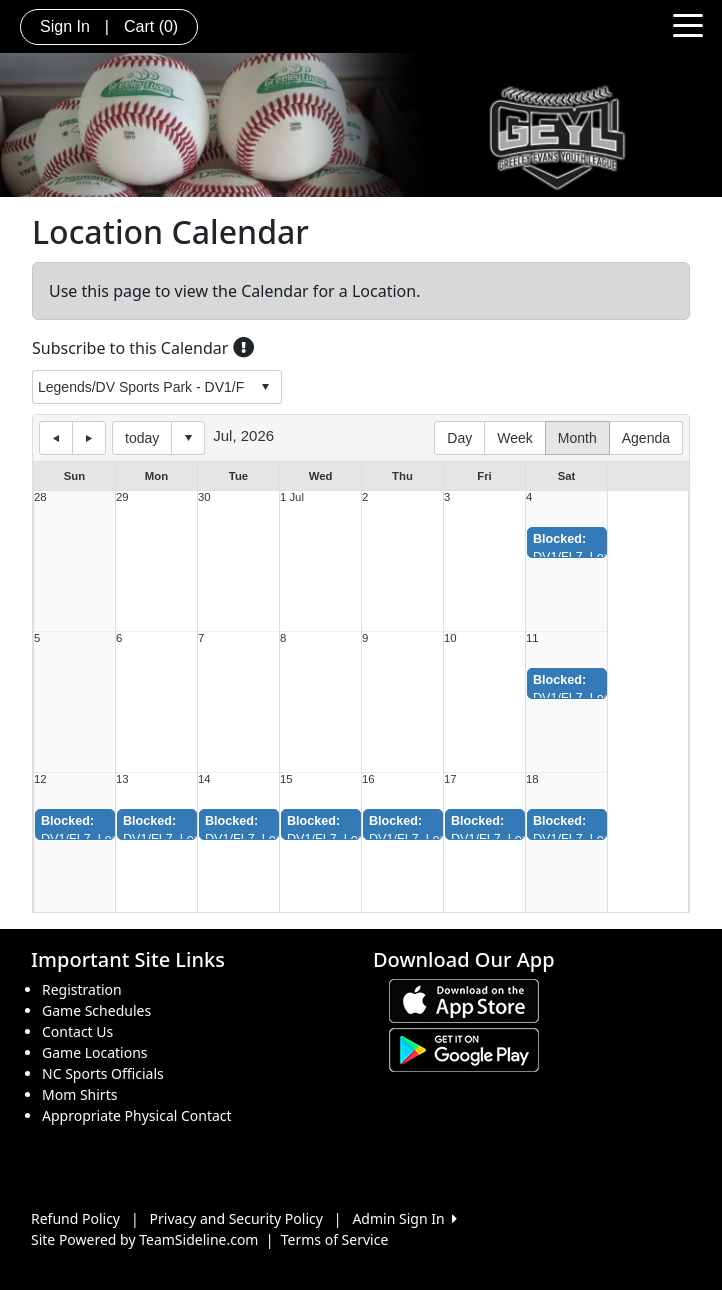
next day (89, 438)
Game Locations (95, 1052)
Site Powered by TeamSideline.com (144, 1239)
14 (204, 779)
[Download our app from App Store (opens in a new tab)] (464, 999)
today (142, 438)
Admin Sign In (404, 1218)
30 (204, 497)
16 (368, 779)
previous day (56, 438)
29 (122, 497)
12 (40, 779)
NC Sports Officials (103, 1073)
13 (122, 779)
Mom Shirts (79, 1094)
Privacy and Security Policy (236, 1218)
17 (450, 779)
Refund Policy (75, 1218)
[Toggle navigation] (688, 24)
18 (532, 779)
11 (532, 638)
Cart (151, 26)
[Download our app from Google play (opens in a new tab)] (464, 1048)
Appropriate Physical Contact (137, 1115)
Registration (82, 989)
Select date (188, 438)
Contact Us (77, 1031)
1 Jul (292, 497)
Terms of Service (335, 1239)
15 (286, 779)
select (265, 387)
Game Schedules (96, 1010)
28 (40, 497)
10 (450, 638)
